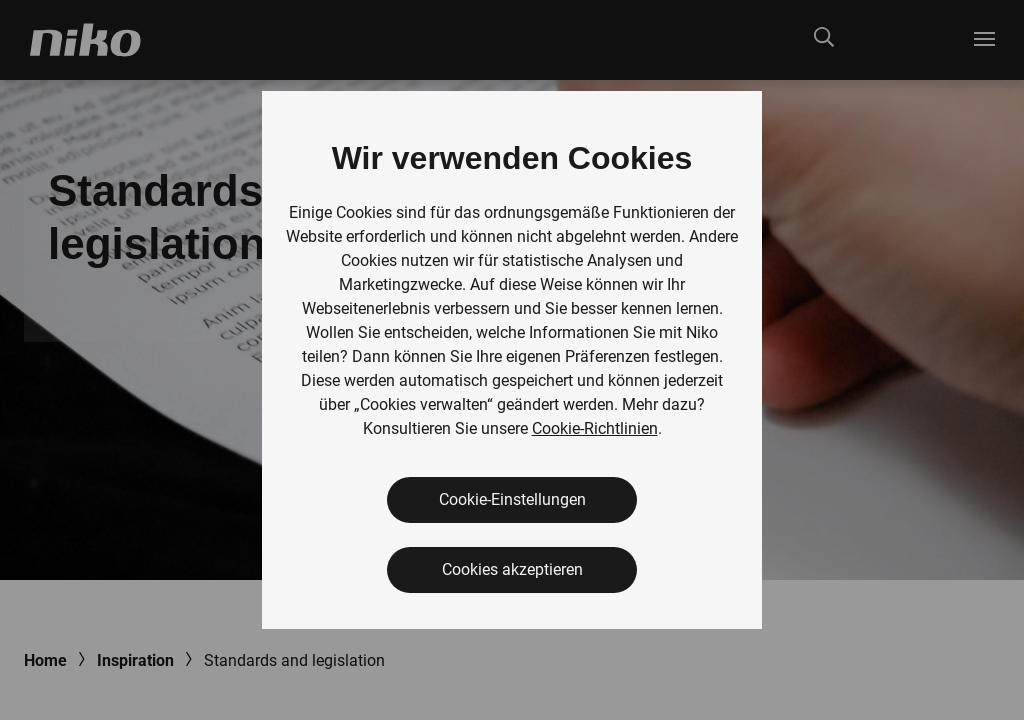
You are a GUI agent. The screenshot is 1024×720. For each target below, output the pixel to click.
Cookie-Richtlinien (595, 428)
